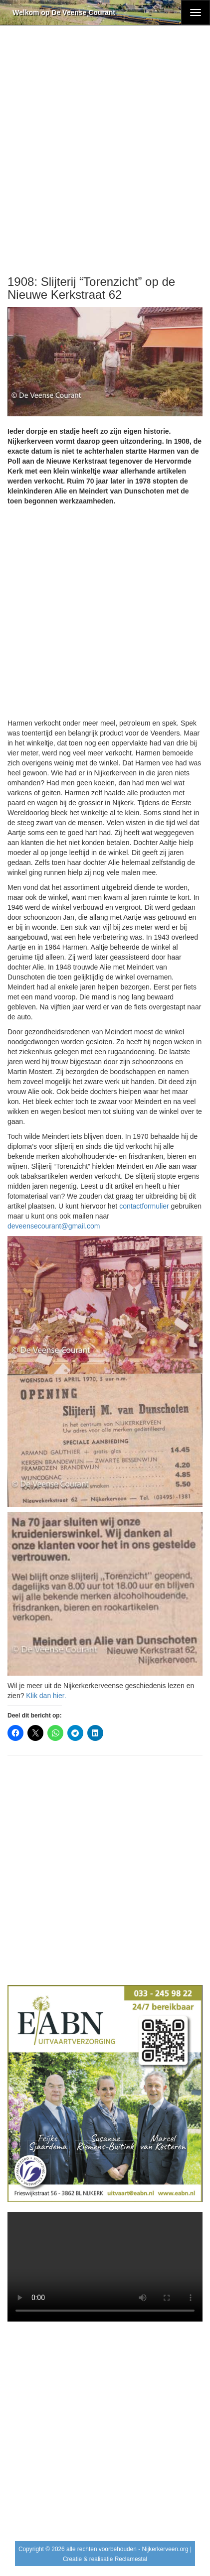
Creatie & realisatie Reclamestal (105, 2559)
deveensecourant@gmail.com (53, 1226)
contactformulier (144, 1206)
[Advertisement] (105, 150)
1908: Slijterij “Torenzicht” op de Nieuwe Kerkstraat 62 (91, 288)
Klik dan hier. (46, 1696)
